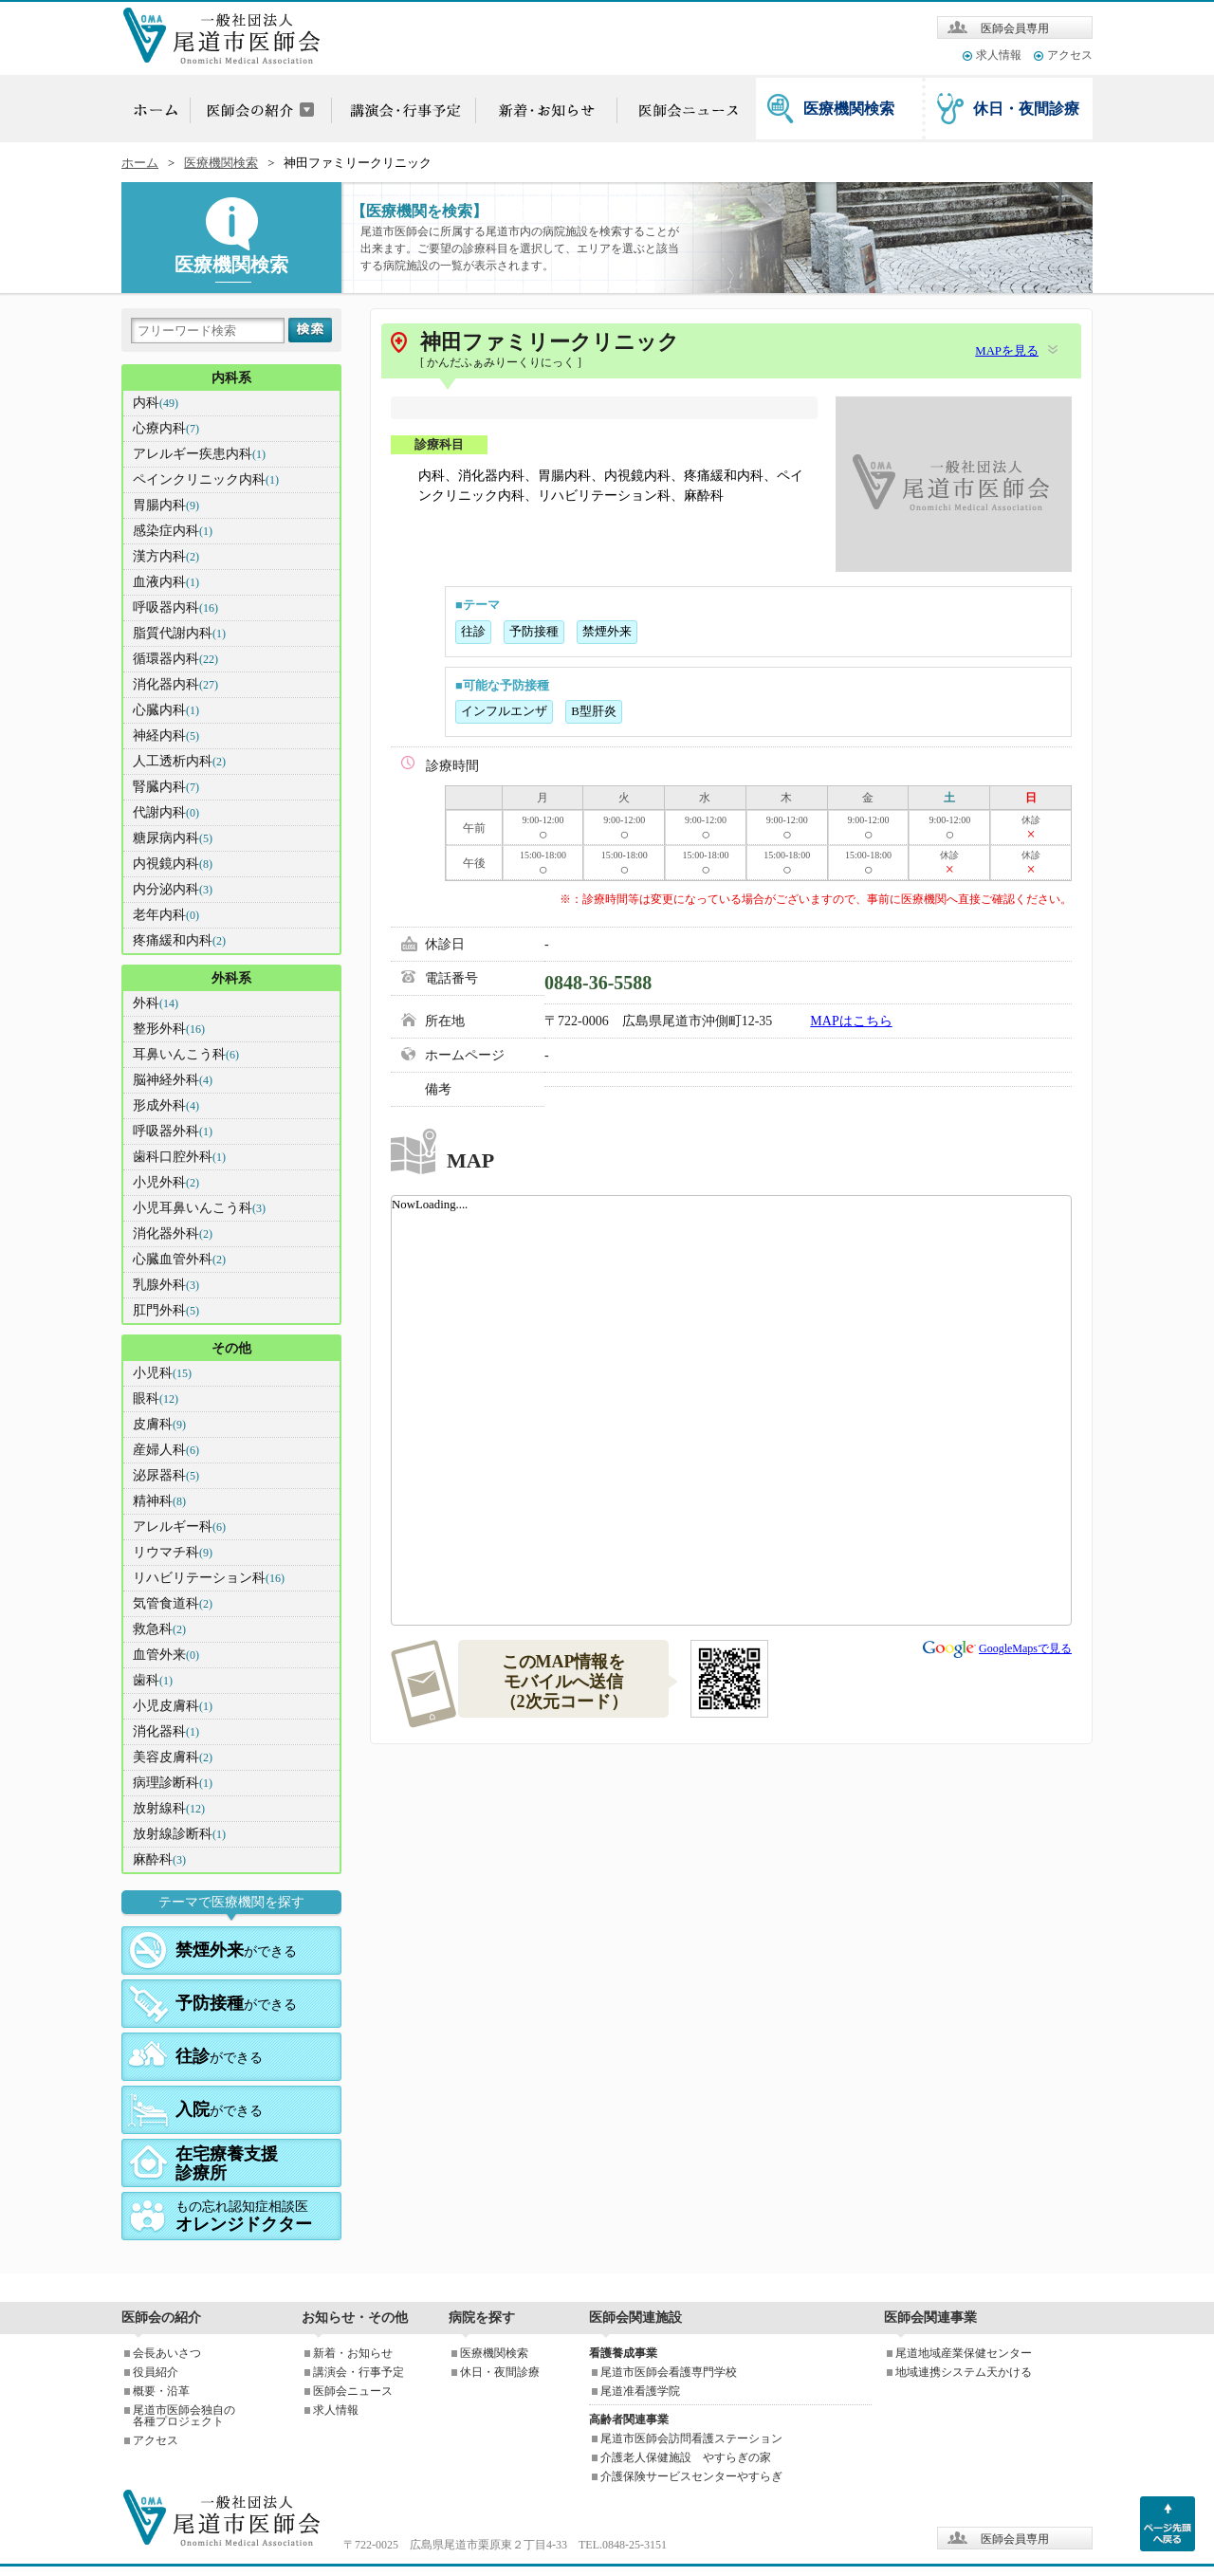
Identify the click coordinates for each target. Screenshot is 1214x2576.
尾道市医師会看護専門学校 (668, 2372)
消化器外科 (172, 1233)
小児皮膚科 (172, 1706)
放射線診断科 (179, 1834)
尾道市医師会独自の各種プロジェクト (184, 2415)
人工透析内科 (179, 761)
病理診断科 (172, 1783)
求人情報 (998, 55)
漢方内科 (166, 556)
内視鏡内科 (172, 863)
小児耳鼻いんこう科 (199, 1208)
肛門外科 (166, 1310)
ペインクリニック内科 (206, 479)
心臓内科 (166, 710)
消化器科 (166, 1731)
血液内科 (166, 582)
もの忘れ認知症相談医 (243, 2216)
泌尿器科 (166, 1475)
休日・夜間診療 (1026, 109)
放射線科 (169, 1808)
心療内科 (166, 428)
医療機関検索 (848, 109)
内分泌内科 (172, 889)
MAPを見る (1007, 351)
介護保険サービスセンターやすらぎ (691, 2476)
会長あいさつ (167, 2353)
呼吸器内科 (175, 607)
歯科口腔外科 (179, 1157)
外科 (155, 1003)
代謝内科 (166, 812)
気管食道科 (172, 1603)
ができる (236, 1950)
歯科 (153, 1680)
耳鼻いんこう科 (186, 1054)
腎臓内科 (166, 787)
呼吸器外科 (172, 1131)
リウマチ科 (172, 1552)
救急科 (159, 1629)
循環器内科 (175, 659)
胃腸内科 (166, 505)
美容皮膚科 (172, 1757)
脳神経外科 (172, 1080)
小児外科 (166, 1182)
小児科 (162, 1373)
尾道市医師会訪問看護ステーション (691, 2438)
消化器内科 (175, 684)
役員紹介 (155, 2372)
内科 (155, 403)
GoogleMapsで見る (1025, 1648)
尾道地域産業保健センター (963, 2353)
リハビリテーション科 (209, 1578)
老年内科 (166, 915)
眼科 (155, 1398)
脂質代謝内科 (179, 633)
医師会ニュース (353, 2391)
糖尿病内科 (172, 838)
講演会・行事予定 (358, 2372)
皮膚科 (159, 1424)
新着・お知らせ (353, 2353)
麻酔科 (159, 1859)
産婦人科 (166, 1450)
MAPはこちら (851, 1021)
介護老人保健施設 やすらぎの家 (685, 2457)
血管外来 (166, 1654)
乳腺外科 (166, 1285)
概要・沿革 (161, 2391)
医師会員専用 (1015, 28)
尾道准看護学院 (640, 2391)
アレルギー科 (179, 1526)
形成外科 (166, 1105)
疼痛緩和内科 (179, 940)
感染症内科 (172, 531)
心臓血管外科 (179, 1259)
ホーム (139, 163)
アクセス (1070, 55)
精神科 (159, 1501)
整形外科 (169, 1028)
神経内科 (166, 735)
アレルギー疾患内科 (199, 454)
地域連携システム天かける (963, 2372)
